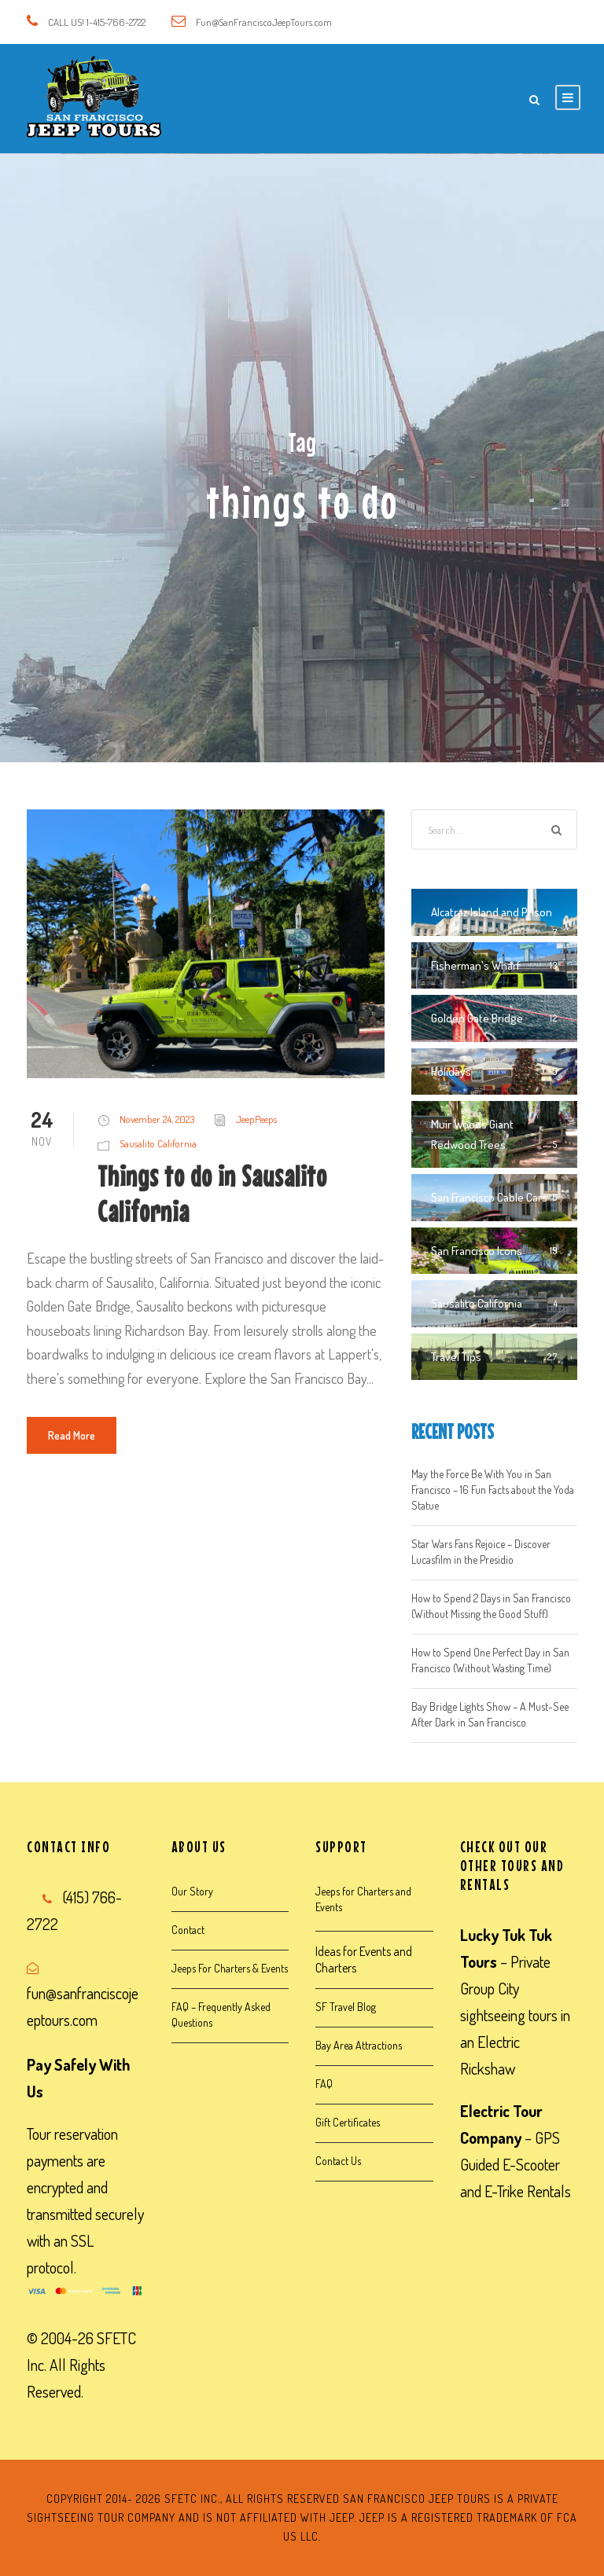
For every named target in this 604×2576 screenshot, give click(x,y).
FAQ (324, 2083)
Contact (187, 1929)
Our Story (192, 1891)
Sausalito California (158, 1143)
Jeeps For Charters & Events (229, 1968)
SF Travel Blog (345, 2006)
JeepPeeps (256, 1119)
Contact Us (338, 2160)
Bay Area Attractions (358, 2045)
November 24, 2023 (157, 1119)
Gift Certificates (347, 2122)
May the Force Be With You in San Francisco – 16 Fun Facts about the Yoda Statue (492, 1489)
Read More (71, 1435)
